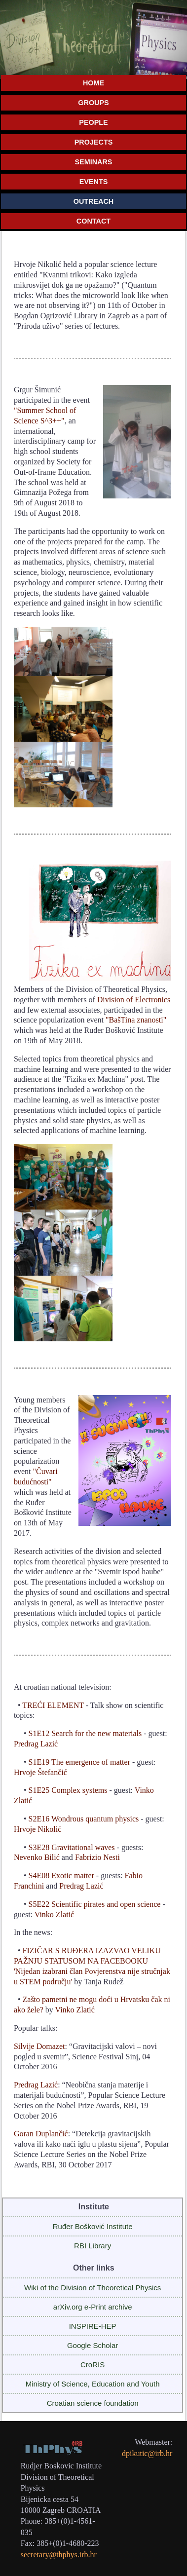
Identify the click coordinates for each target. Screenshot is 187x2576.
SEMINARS (93, 162)
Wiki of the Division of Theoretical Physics (92, 2287)
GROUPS (93, 103)
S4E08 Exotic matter (61, 1875)
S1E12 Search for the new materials (85, 1733)
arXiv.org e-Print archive (92, 2307)
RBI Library (92, 2245)
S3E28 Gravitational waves (72, 1847)
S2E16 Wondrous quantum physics (84, 1819)
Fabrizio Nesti (97, 1857)
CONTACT (93, 221)
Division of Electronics (133, 999)
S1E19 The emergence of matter (79, 1762)
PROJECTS (94, 142)
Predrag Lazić (36, 1744)
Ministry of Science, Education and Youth (93, 2384)
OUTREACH (94, 201)
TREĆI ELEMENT (53, 1705)
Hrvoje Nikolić (37, 1829)
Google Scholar (92, 2345)
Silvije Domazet (39, 2046)
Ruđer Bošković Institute (93, 2226)
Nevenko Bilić (37, 1857)
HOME (93, 83)
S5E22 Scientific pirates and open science (95, 1904)
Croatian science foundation (93, 2403)
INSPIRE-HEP (92, 2326)
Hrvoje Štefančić (40, 1772)
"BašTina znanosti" (136, 1020)
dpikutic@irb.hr (147, 2453)
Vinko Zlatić (54, 1914)
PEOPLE (93, 122)
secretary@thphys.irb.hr (59, 2554)
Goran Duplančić (41, 2133)
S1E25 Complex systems (68, 1790)
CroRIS (92, 2364)
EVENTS (93, 182)
